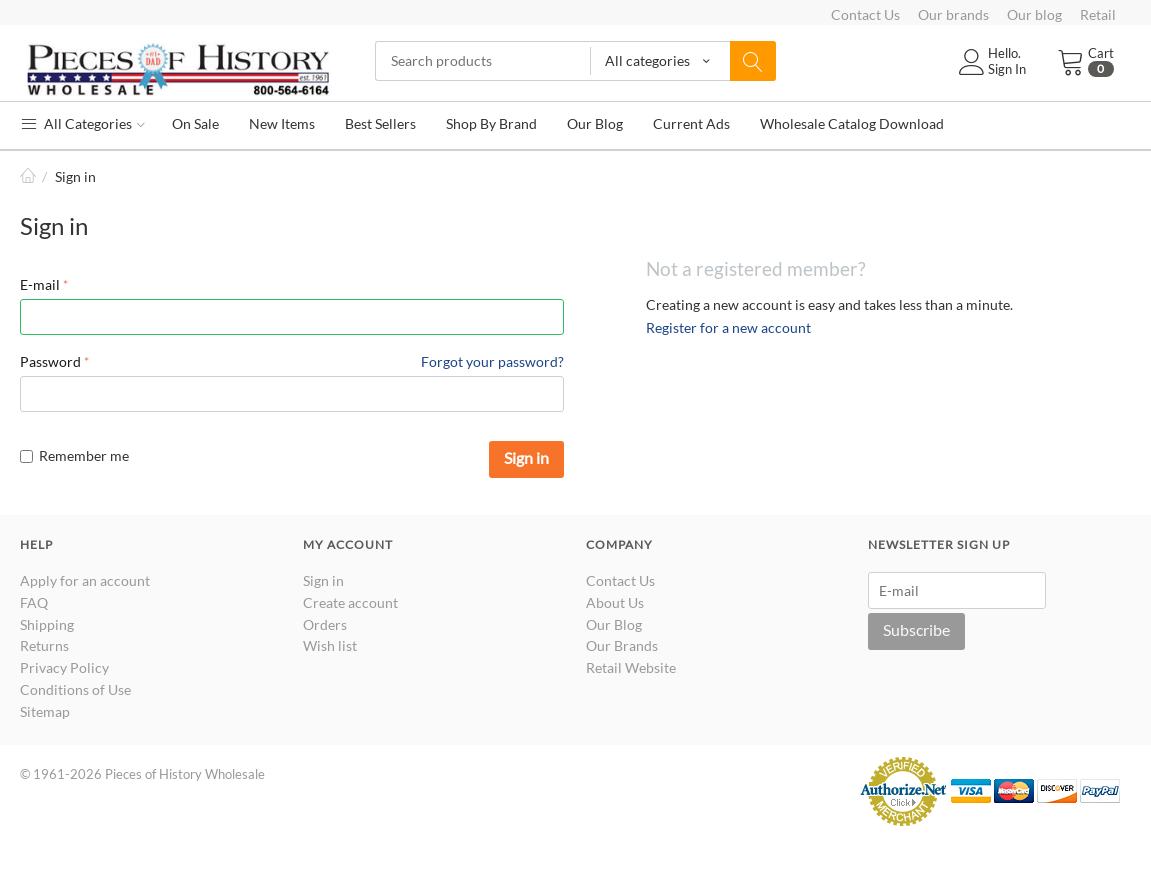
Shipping (47, 624)
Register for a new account (728, 327)
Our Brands (622, 645)
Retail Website (631, 667)
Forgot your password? (492, 361)
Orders (325, 624)
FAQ (34, 602)
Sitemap (45, 711)
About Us (615, 602)
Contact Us (865, 14)
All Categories (82, 123)
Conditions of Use (75, 689)
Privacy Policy (64, 667)
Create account (350, 602)
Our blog (1034, 14)
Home (28, 176)
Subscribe (916, 629)
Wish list (330, 645)
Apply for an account (85, 580)
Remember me (74, 455)
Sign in (526, 457)
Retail (1098, 14)
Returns (44, 645)
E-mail (40, 284)
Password (50, 361)
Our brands (953, 14)
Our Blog (614, 624)
